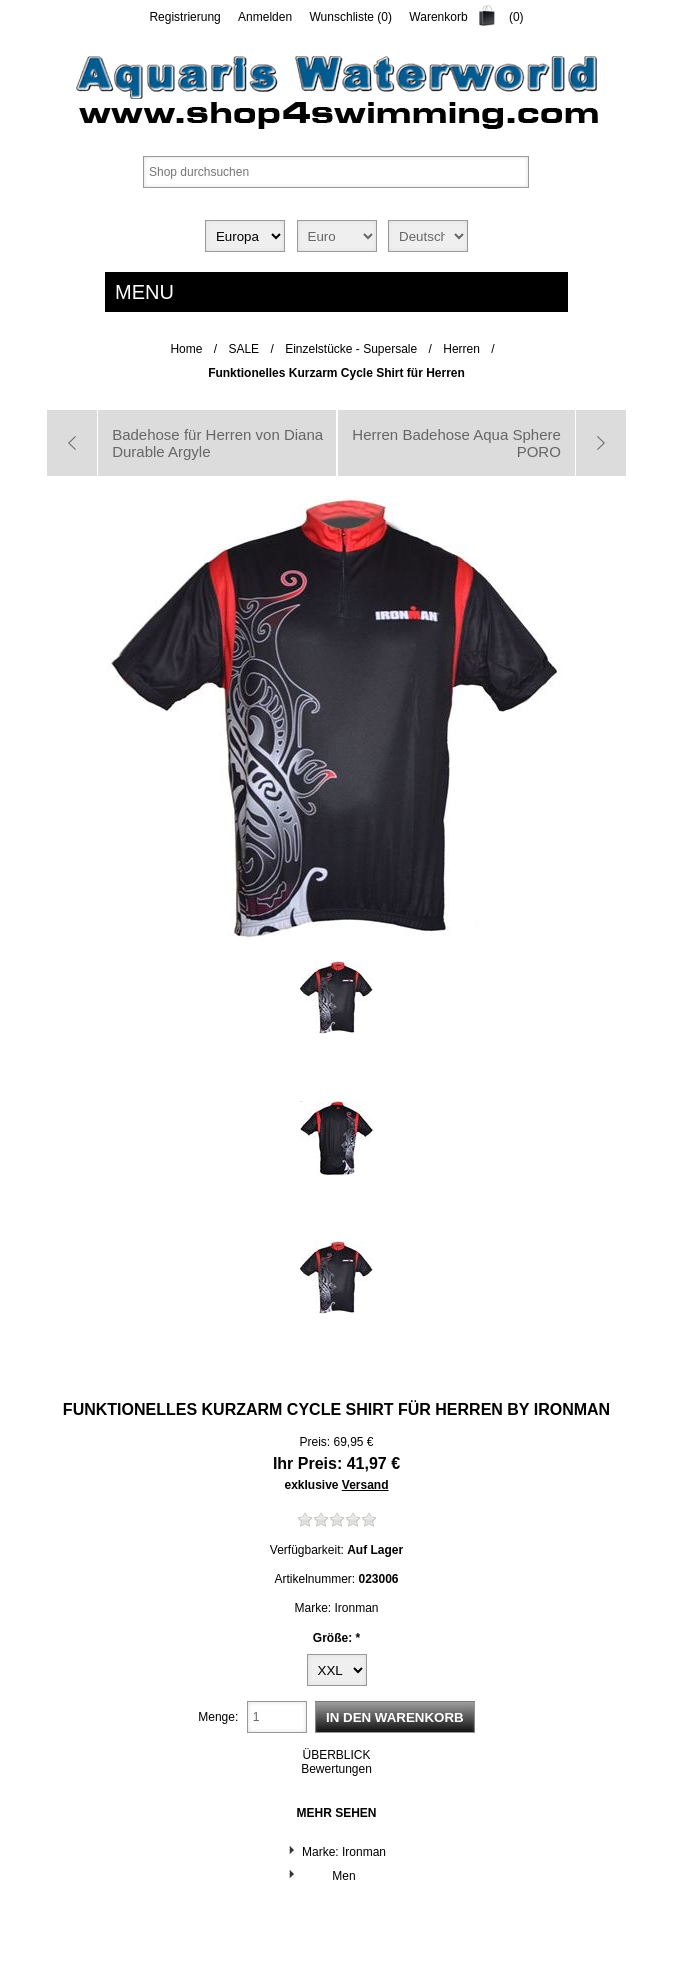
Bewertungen (336, 1769)
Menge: (218, 1717)
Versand (365, 1485)
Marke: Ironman (344, 1852)
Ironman (572, 1409)
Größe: (334, 1637)
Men (343, 1876)
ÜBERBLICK (336, 1755)
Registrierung (184, 17)
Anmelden (265, 17)
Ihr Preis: (307, 1463)
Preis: (314, 1442)
